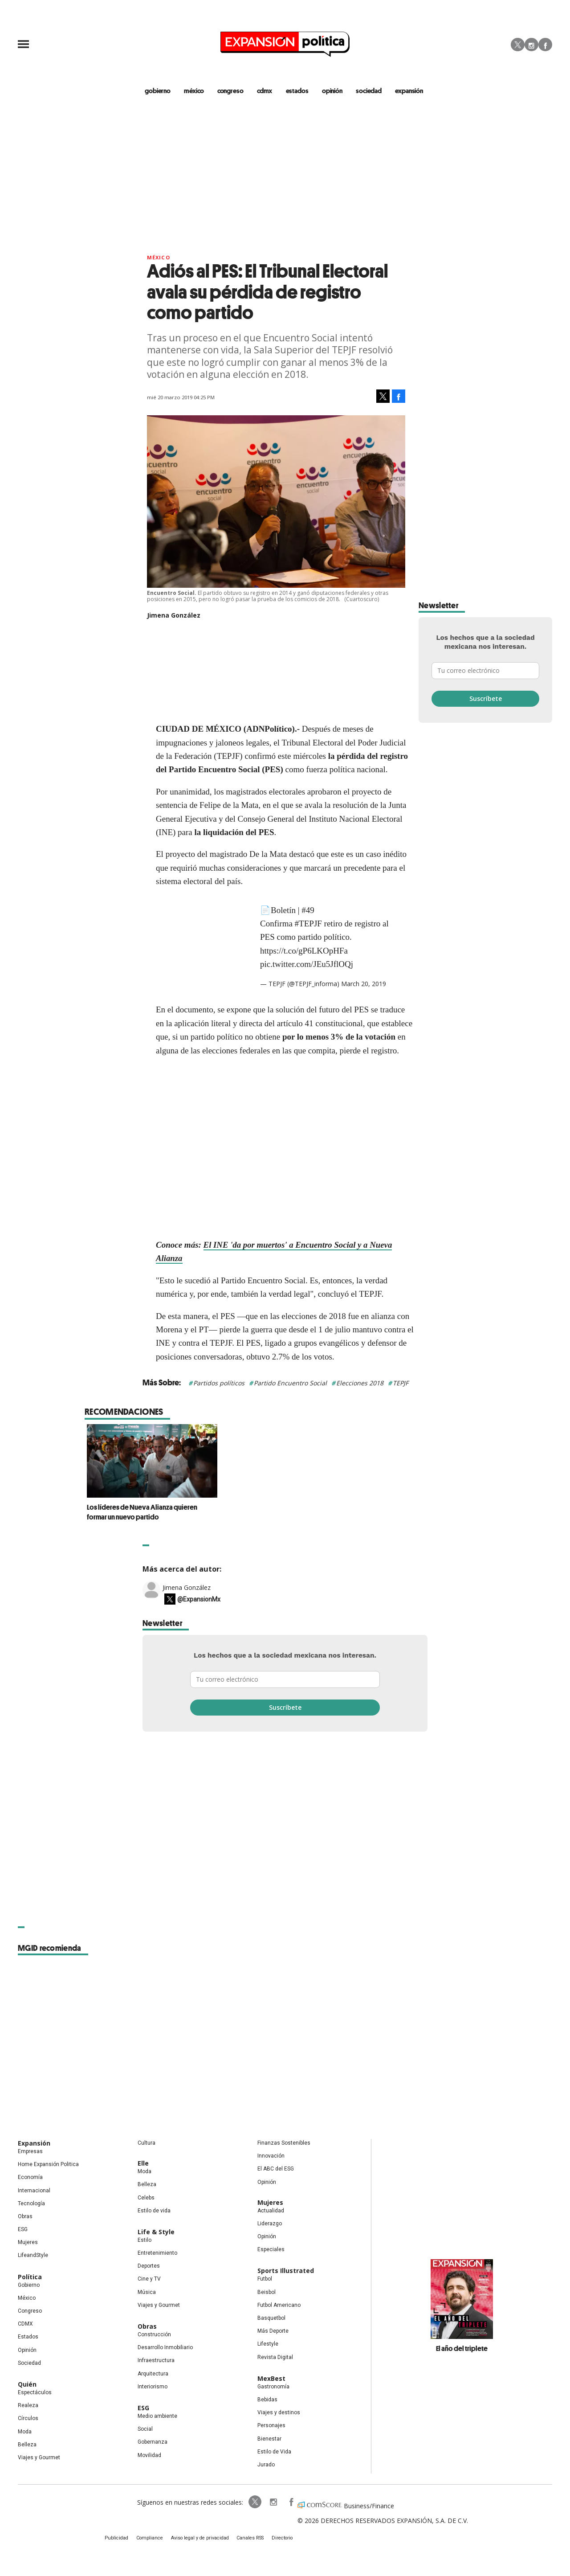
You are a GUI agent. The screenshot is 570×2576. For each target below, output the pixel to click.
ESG (23, 2230)
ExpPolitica (248, 2503)
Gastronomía (273, 2387)
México (158, 258)
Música (147, 2292)
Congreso (30, 2312)
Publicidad (123, 2539)
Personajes (271, 2426)
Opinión (27, 2350)
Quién (27, 2385)
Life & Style (156, 2232)
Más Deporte (273, 2332)
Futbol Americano (279, 2306)
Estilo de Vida (274, 2452)
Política (30, 2277)
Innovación (271, 2157)
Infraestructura (156, 2361)
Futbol (264, 2280)
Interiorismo (152, 2387)
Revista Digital (275, 2358)
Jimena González (187, 1588)
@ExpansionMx (198, 1599)
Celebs (146, 2198)
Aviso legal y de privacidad (200, 2539)
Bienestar (269, 2439)
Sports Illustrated (285, 2271)
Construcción (154, 2335)
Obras (25, 2217)
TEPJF (400, 1384)
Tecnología (31, 2204)
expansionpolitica (266, 2503)
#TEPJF (308, 924)
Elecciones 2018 (359, 1384)
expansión (409, 91)
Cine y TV (149, 2280)
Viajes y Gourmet (39, 2458)
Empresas (30, 2152)
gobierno (160, 91)
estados (297, 91)
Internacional (34, 2191)
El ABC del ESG (275, 2169)
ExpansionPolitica (284, 2503)
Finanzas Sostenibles (283, 2144)
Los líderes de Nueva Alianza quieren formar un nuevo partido (275, 1512)
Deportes (149, 2267)
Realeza (28, 2406)
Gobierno (29, 2285)
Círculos (28, 2419)
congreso (232, 91)
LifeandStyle (33, 2256)
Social (145, 2430)
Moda (25, 2432)
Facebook (545, 44)
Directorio (277, 2539)
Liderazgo (269, 2224)
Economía (30, 2178)
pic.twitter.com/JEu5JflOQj (306, 965)
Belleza (27, 2445)
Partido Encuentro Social (290, 1384)
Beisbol (266, 2292)
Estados (28, 2337)
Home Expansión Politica (48, 2165)
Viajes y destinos (278, 2413)
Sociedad (368, 91)
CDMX (265, 91)
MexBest (271, 2379)
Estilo (144, 2241)
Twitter (518, 44)
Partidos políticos (218, 1384)
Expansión (34, 2144)
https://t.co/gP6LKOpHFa (304, 951)
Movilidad (149, 2456)
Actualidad (270, 2211)
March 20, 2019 (363, 984)
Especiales (271, 2250)
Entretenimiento (157, 2254)
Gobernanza (152, 2443)
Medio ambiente (157, 2417)
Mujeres (28, 2243)
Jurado (266, 2465)
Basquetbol (271, 2319)
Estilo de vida (154, 2211)
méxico (195, 91)
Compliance (154, 2539)
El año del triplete (462, 2349)
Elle (143, 2164)
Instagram (531, 44)
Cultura (146, 2144)
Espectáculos (35, 2393)
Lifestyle (267, 2345)
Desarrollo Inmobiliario (165, 2348)
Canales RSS (248, 2539)
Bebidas (267, 2400)
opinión (332, 91)
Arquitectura (153, 2374)
